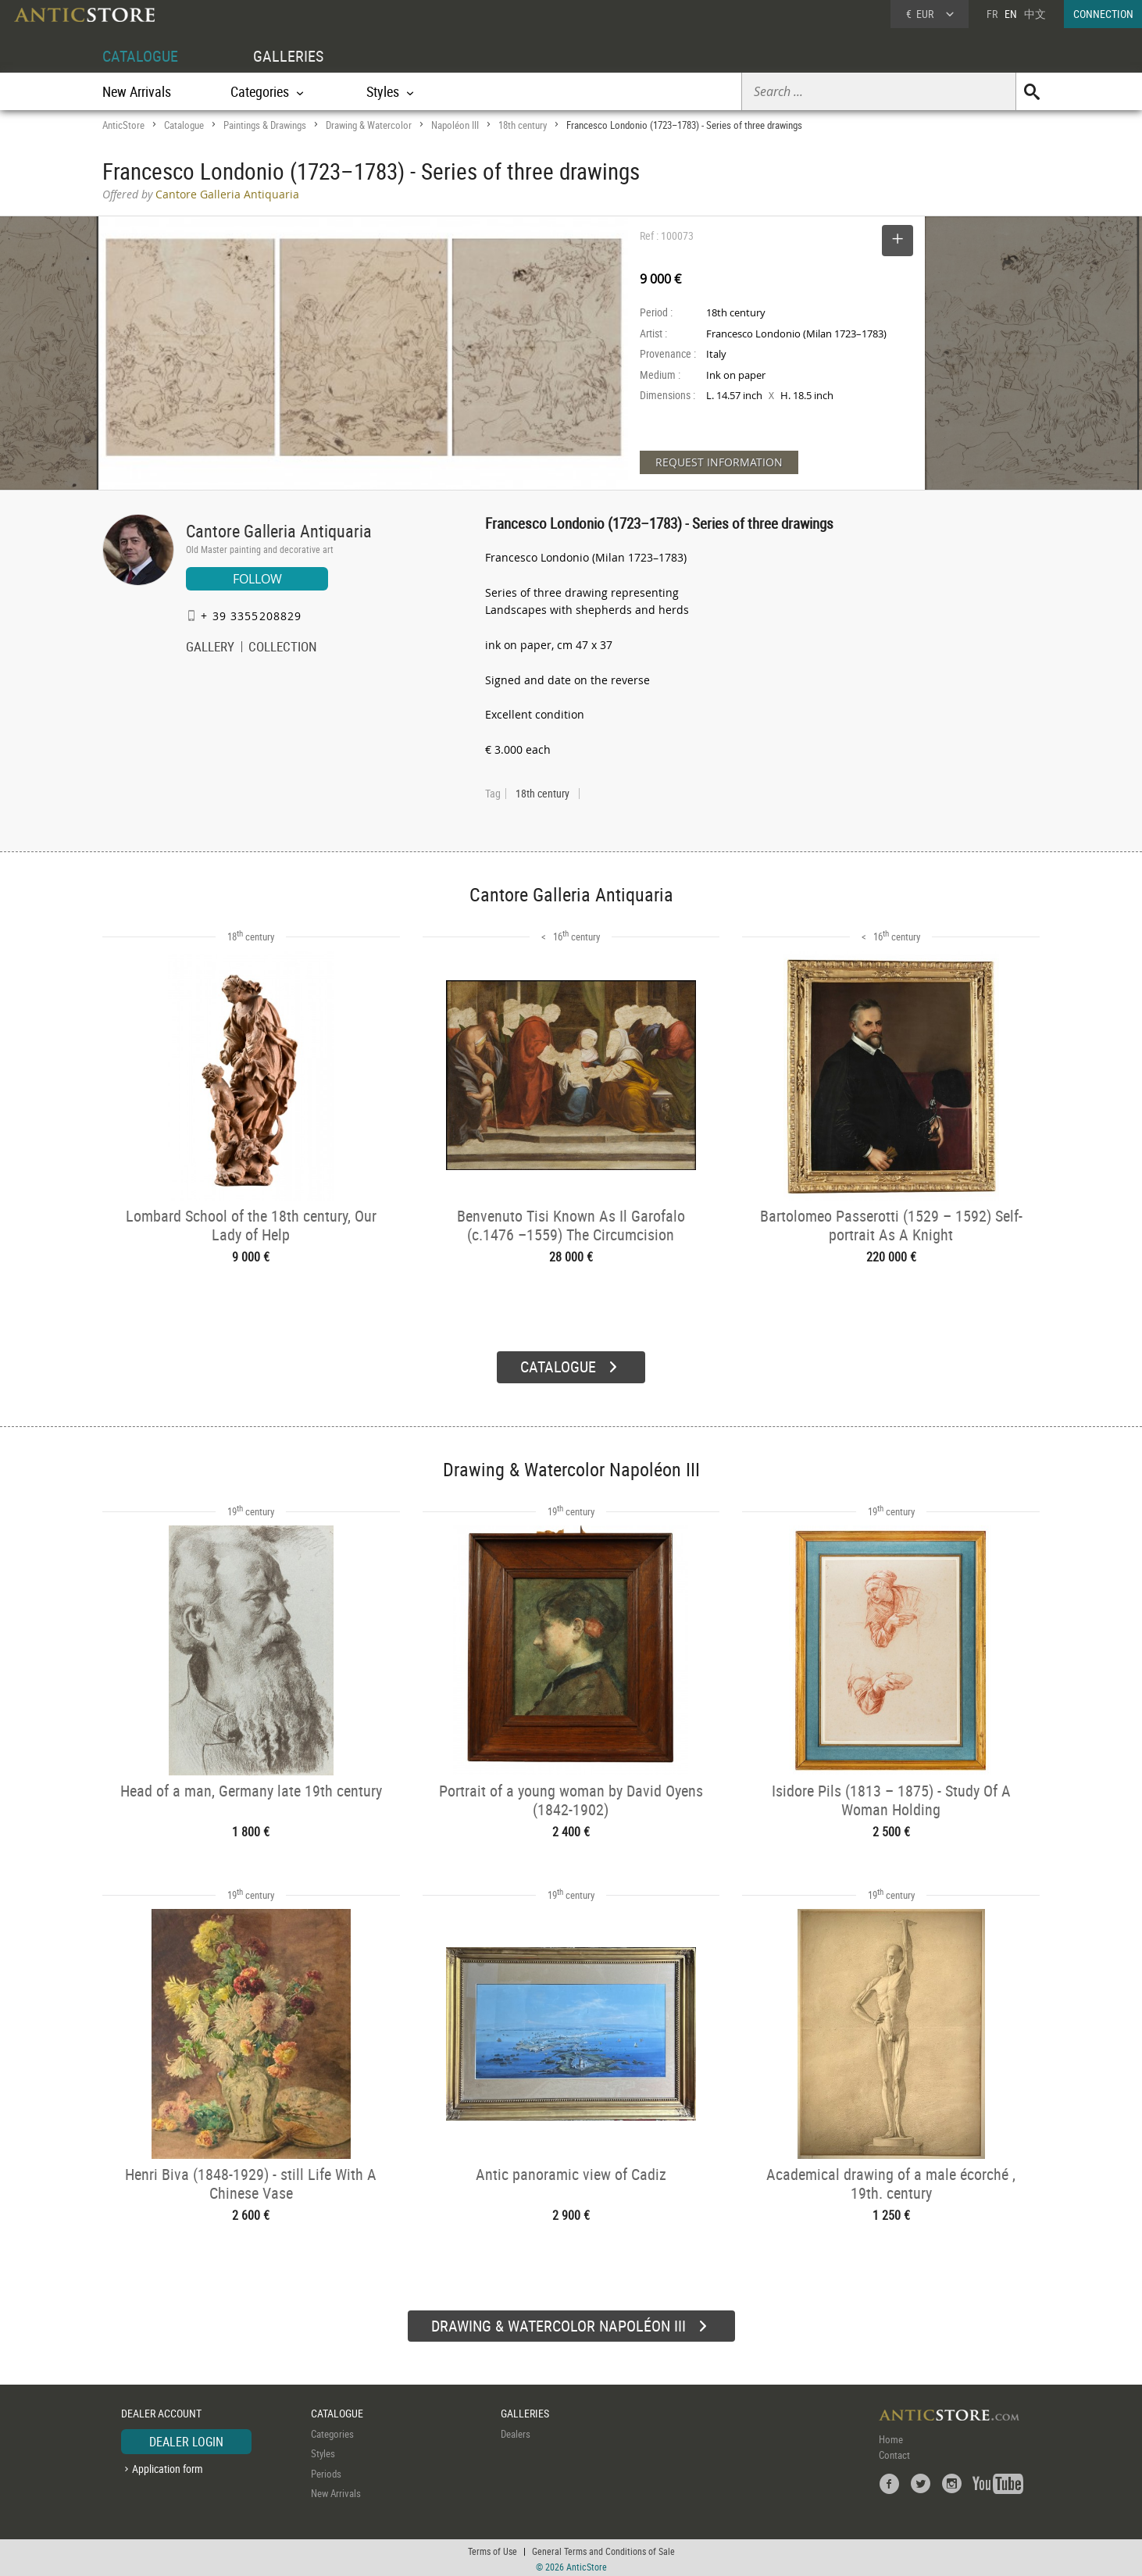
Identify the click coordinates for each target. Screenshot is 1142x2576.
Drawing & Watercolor (369, 125)
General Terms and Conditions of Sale (603, 2548)
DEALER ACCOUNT (161, 2410)
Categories (332, 2431)
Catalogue (184, 125)
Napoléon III (455, 125)
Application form (167, 2466)
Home (891, 2437)
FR (992, 13)
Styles (323, 2451)
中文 (1035, 13)
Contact (894, 2453)
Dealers (515, 2431)
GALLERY (210, 648)
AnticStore (123, 125)
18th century (522, 125)
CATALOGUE (140, 55)
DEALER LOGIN (186, 2439)
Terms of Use (492, 2548)
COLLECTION (282, 648)
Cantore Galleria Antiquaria (279, 530)
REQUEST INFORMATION (719, 462)
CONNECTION (1103, 13)
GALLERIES (288, 55)
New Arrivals (136, 91)
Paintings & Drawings (264, 125)
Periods (326, 2471)
